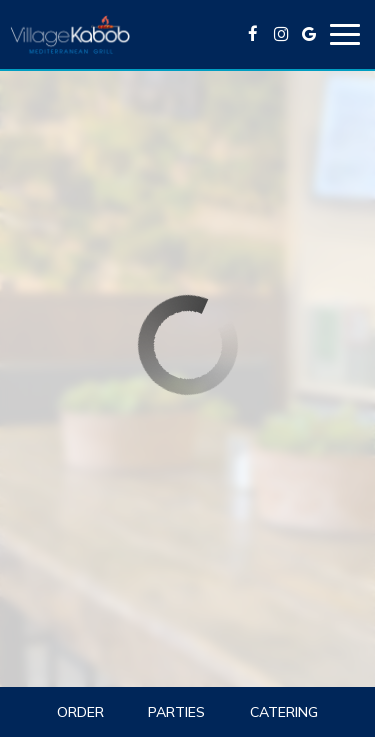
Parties (176, 712)
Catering (284, 712)
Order (80, 712)
